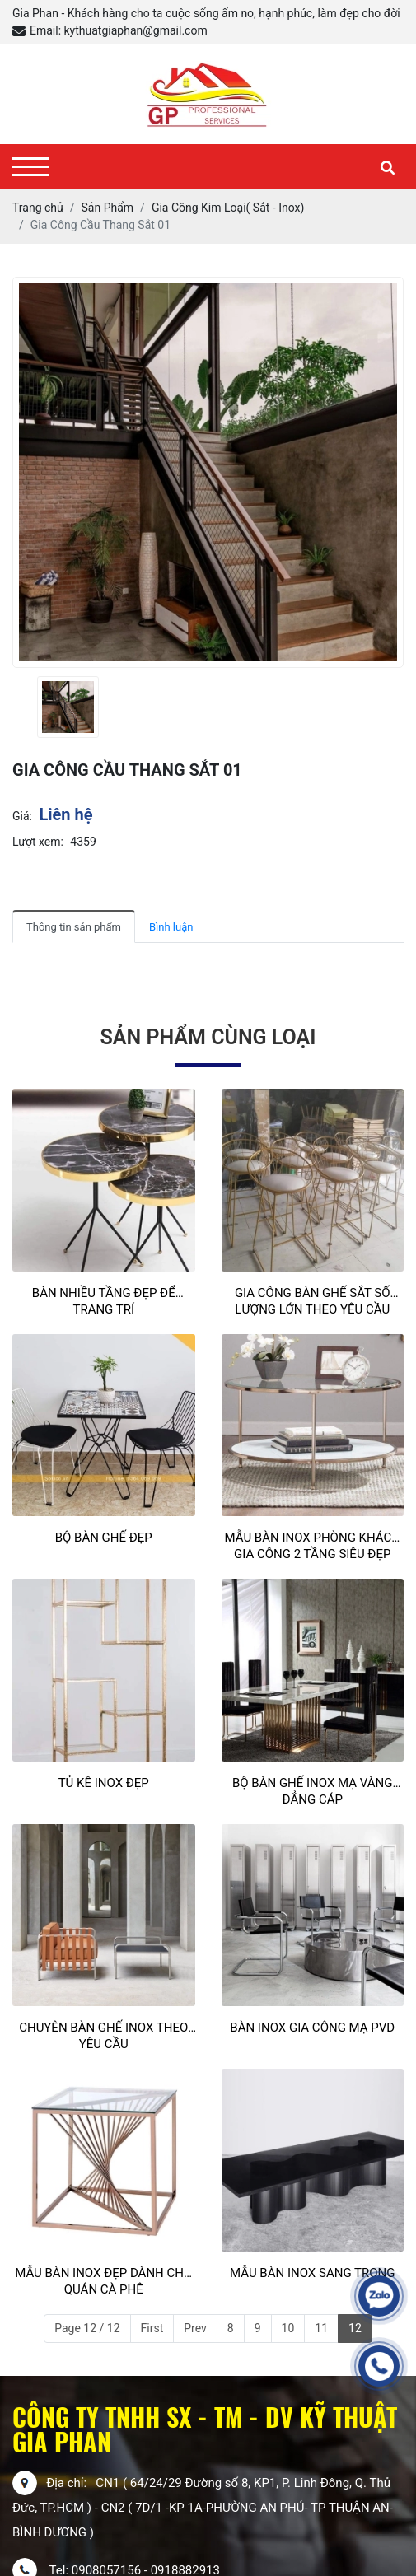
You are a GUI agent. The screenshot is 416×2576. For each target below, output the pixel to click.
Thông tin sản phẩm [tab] (73, 927)
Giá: (22, 816)
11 (321, 2328)
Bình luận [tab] (171, 927)
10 (288, 2328)
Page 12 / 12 (86, 2328)
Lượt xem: (37, 841)
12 (355, 2328)
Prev (195, 2328)
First (152, 2328)
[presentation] (22, 707)
